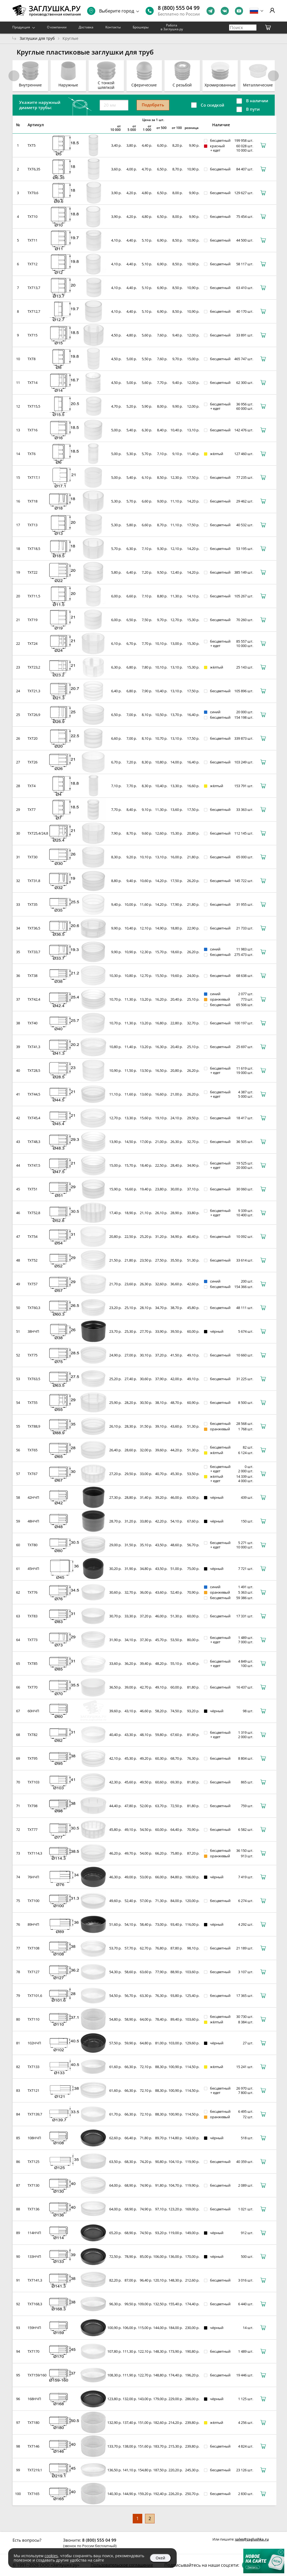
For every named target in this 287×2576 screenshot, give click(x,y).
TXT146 (33, 2446)
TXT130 (33, 2185)
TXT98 (32, 1805)
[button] (273, 75)
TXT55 (32, 1402)
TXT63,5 (34, 1378)
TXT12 (32, 263)
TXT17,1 (34, 477)
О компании (57, 27)
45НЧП (33, 1568)
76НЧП (33, 1876)
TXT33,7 (34, 951)
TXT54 (32, 1236)
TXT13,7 (34, 287)
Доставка (86, 27)
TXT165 (33, 2493)
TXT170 (33, 2351)
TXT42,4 (34, 999)
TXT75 (32, 1355)
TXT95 (32, 1758)
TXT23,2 (34, 667)
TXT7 (31, 809)
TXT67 (32, 1473)
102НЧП (34, 2043)
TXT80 (32, 1544)
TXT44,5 (34, 1094)
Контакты (113, 27)
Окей (160, 2557)
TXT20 (32, 738)
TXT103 (33, 1782)
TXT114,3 (35, 1853)
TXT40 (32, 1023)
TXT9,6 (33, 192)
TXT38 (32, 975)
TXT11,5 (34, 596)
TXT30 (32, 856)
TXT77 (32, 1829)
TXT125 (33, 2161)
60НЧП (33, 1710)
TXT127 (33, 1971)
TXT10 (32, 216)
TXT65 (32, 1450)
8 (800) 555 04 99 (179, 8)
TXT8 (31, 358)
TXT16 (32, 430)
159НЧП (34, 2327)
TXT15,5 (34, 406)
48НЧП (33, 1521)
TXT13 (32, 524)
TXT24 (32, 643)
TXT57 (32, 1283)
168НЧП (34, 2398)
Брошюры (141, 27)
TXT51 (32, 1189)
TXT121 (33, 2090)
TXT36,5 (34, 928)
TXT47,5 (34, 1165)
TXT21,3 (34, 690)
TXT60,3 (34, 1307)
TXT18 (32, 501)
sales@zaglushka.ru (252, 2539)
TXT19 (32, 619)
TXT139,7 (35, 2114)
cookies (51, 2555)
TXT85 (32, 1663)
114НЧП (34, 2232)
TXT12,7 (34, 311)
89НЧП (33, 1924)
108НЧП (34, 2137)
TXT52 (32, 1260)
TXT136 (33, 2209)
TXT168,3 (35, 2303)
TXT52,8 (34, 1212)
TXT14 (32, 382)
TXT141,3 (35, 2280)
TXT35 (32, 904)
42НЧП (33, 1497)
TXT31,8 (34, 880)
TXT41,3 (34, 1046)
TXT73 (32, 1639)
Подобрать (153, 104)
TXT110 (33, 2019)
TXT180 (33, 2422)
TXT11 (32, 240)
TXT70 (32, 1687)
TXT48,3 (34, 1141)
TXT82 (32, 1734)
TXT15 (32, 335)
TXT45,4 (34, 1117)
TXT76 (32, 1592)
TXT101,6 (35, 1995)
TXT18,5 (34, 548)
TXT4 (31, 785)
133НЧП (34, 2256)
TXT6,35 (34, 169)
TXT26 (32, 762)
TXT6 (31, 453)
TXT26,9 (34, 714)
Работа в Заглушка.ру (172, 27)
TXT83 (32, 1616)
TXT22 (32, 572)
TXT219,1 (35, 2469)
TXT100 (33, 1900)
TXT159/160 (37, 2375)
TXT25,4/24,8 (38, 833)
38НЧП (33, 1331)
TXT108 (33, 1948)
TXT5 (31, 145)
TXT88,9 (34, 1426)
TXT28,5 (34, 1070)
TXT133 (33, 2066)
